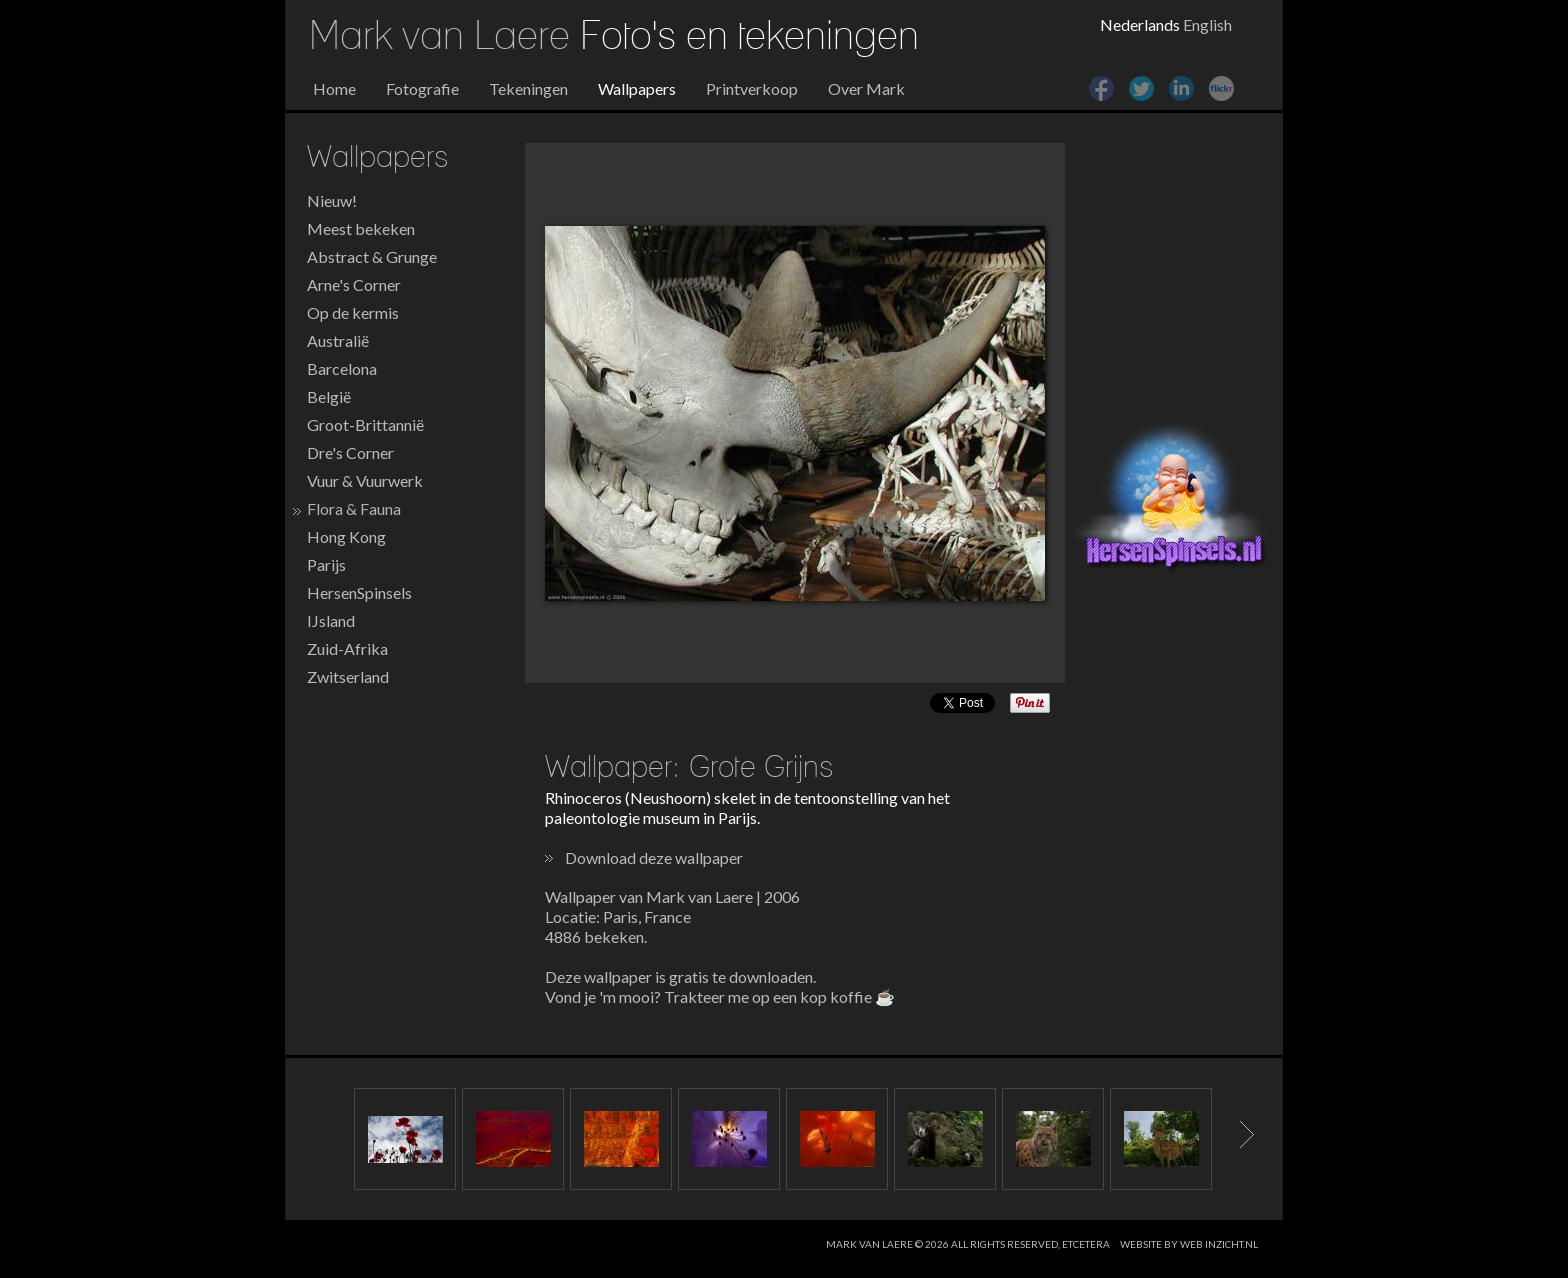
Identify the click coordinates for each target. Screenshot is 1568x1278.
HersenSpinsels (359, 592)
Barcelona (342, 368)
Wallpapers (637, 88)
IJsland (331, 620)
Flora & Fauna (354, 508)
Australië (338, 340)
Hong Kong (346, 536)
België (329, 396)
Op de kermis (353, 312)
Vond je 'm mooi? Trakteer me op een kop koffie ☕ (720, 996)
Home (334, 88)
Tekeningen (528, 88)
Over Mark (866, 88)
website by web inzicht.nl (1189, 1244)
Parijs (326, 564)
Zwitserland (348, 676)
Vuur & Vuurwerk (365, 480)
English (1207, 24)
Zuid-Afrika (347, 648)
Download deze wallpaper (654, 857)
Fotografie (422, 88)
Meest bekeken (361, 228)
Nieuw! (332, 200)
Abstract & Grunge (372, 256)
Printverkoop (752, 88)
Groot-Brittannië (365, 424)
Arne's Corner (354, 284)
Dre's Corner (350, 452)
